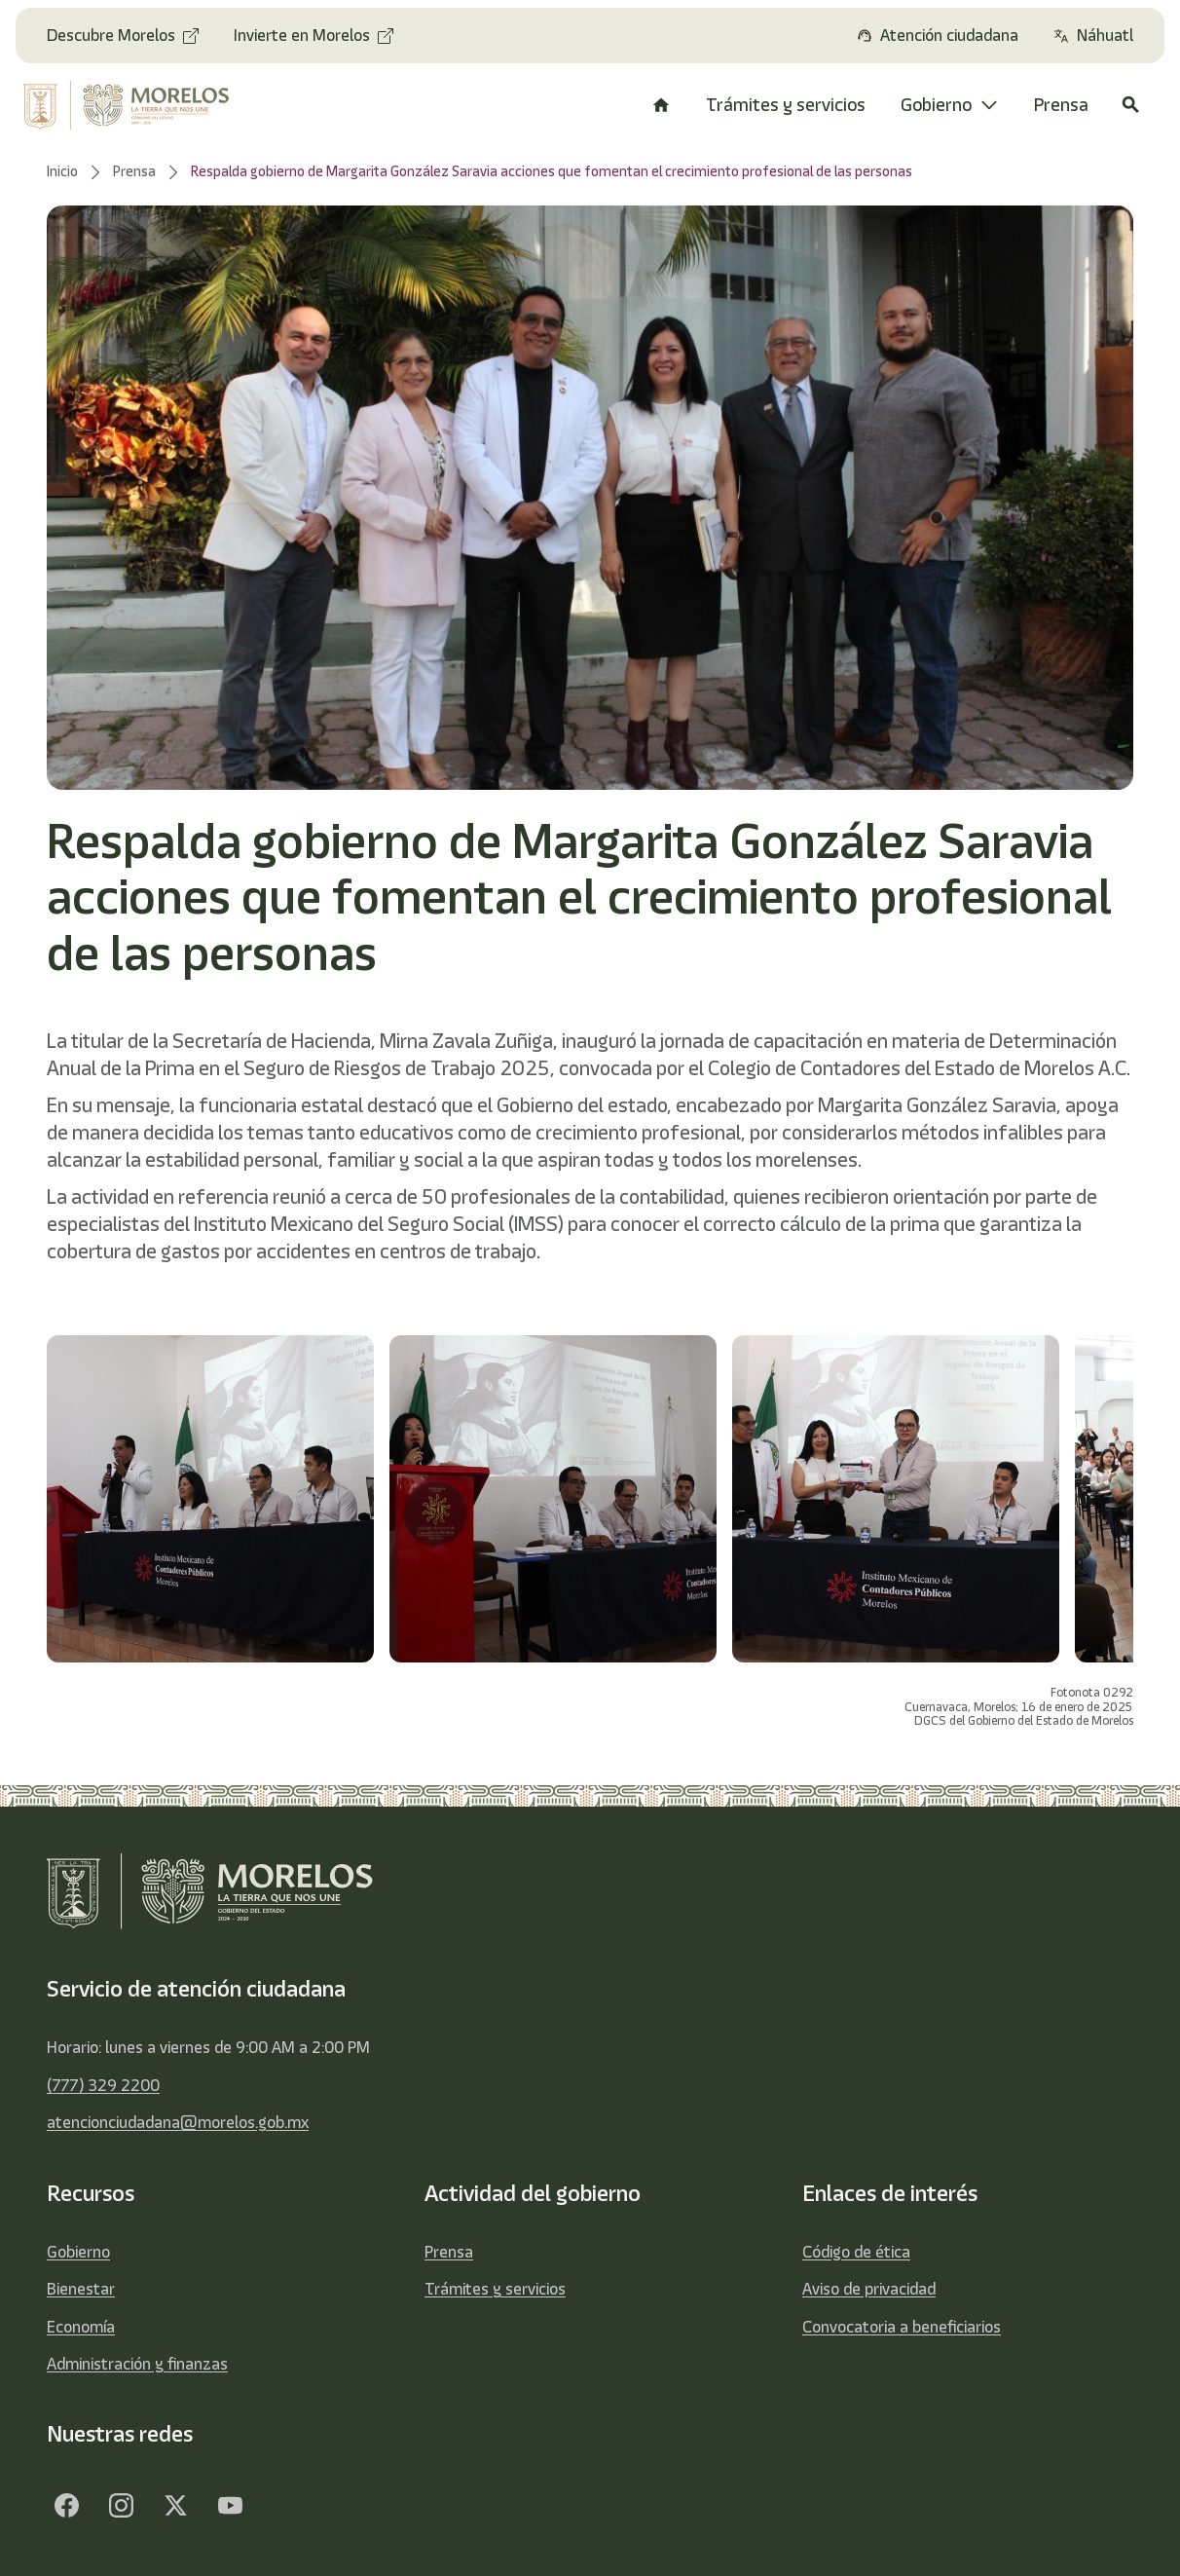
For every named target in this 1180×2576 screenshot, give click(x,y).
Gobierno (78, 2251)
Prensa (448, 2251)
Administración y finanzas (137, 2363)
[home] (133, 105)
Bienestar (81, 2288)
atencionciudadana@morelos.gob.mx (178, 2122)
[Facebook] (66, 2505)
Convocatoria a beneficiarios (901, 2326)
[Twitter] (175, 2505)
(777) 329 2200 (103, 2085)
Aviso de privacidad (869, 2288)
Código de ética (856, 2251)
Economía (81, 2326)
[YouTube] (229, 2505)
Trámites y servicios (495, 2288)
